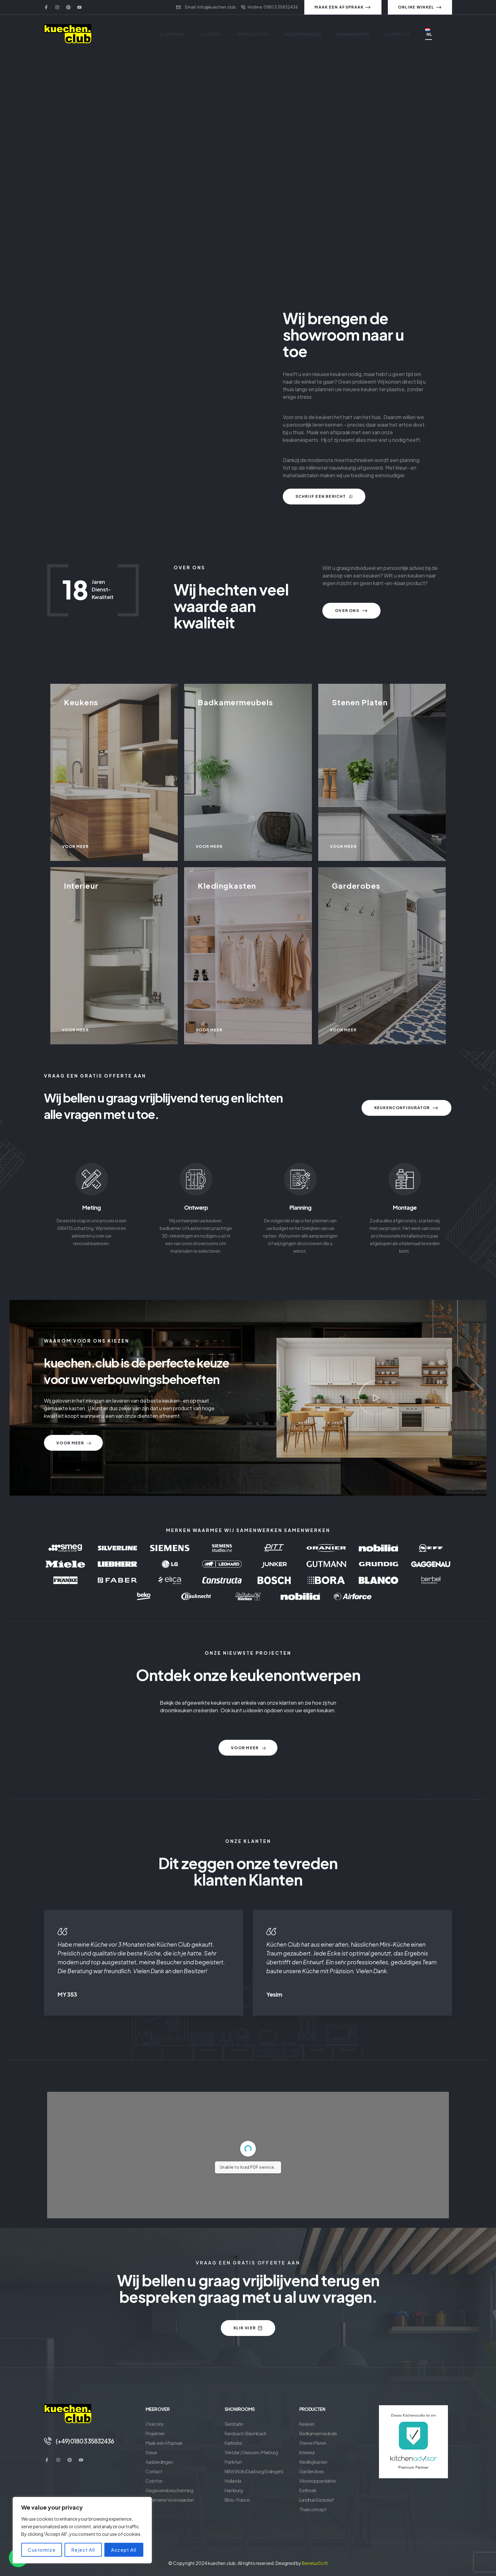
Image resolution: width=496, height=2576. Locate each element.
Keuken (306, 2424)
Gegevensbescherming (169, 2490)
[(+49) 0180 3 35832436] (48, 2441)
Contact (154, 2471)
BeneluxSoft (315, 2563)
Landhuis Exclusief (316, 2500)
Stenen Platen (312, 2443)
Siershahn (234, 2424)
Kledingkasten (313, 2462)
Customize (41, 2550)
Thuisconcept (312, 2509)
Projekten (155, 2433)
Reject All (83, 2550)
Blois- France (237, 2500)
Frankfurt (233, 2462)
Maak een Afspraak (164, 2443)
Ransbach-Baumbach (245, 2433)
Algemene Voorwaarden (170, 2500)
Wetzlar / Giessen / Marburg (251, 2452)
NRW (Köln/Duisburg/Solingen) (254, 2471)
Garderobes (311, 2471)
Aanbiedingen (159, 2462)
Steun (151, 2452)
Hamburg (234, 2490)
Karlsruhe (233, 2443)
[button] (375, 1398)
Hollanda (233, 2481)
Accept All (123, 2550)
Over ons (155, 2424)
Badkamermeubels (318, 2433)
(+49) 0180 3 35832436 (85, 2441)
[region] (82, 2530)
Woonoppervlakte (317, 2481)
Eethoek (307, 2490)
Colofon (154, 2481)
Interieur (307, 2452)
